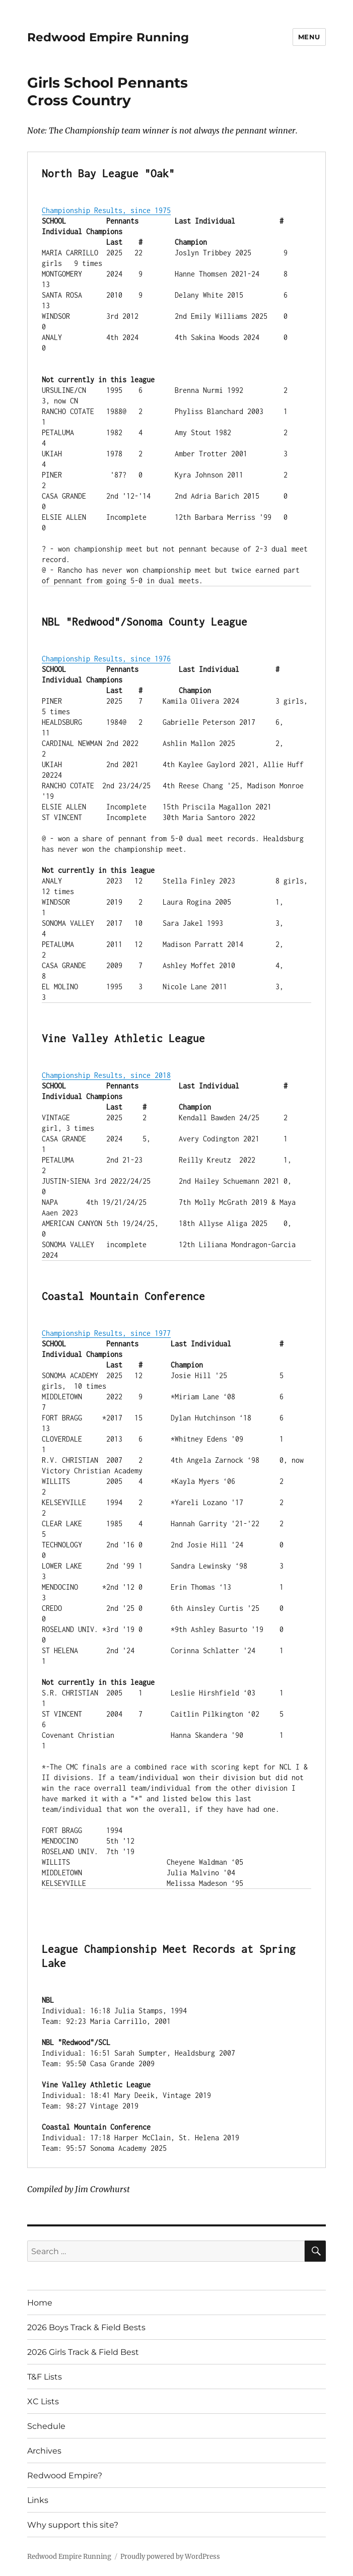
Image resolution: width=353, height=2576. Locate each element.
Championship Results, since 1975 (106, 210)
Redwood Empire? (64, 2475)
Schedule (46, 2426)
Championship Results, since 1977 (106, 1333)
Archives (44, 2451)
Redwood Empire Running (108, 37)
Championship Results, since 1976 (106, 658)
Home (39, 2303)
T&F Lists (44, 2377)
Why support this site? (72, 2525)
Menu (309, 37)
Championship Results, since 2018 (106, 1075)
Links (37, 2500)
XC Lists (43, 2401)
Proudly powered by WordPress (170, 2556)
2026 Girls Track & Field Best (83, 2352)
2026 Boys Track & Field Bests (86, 2327)
